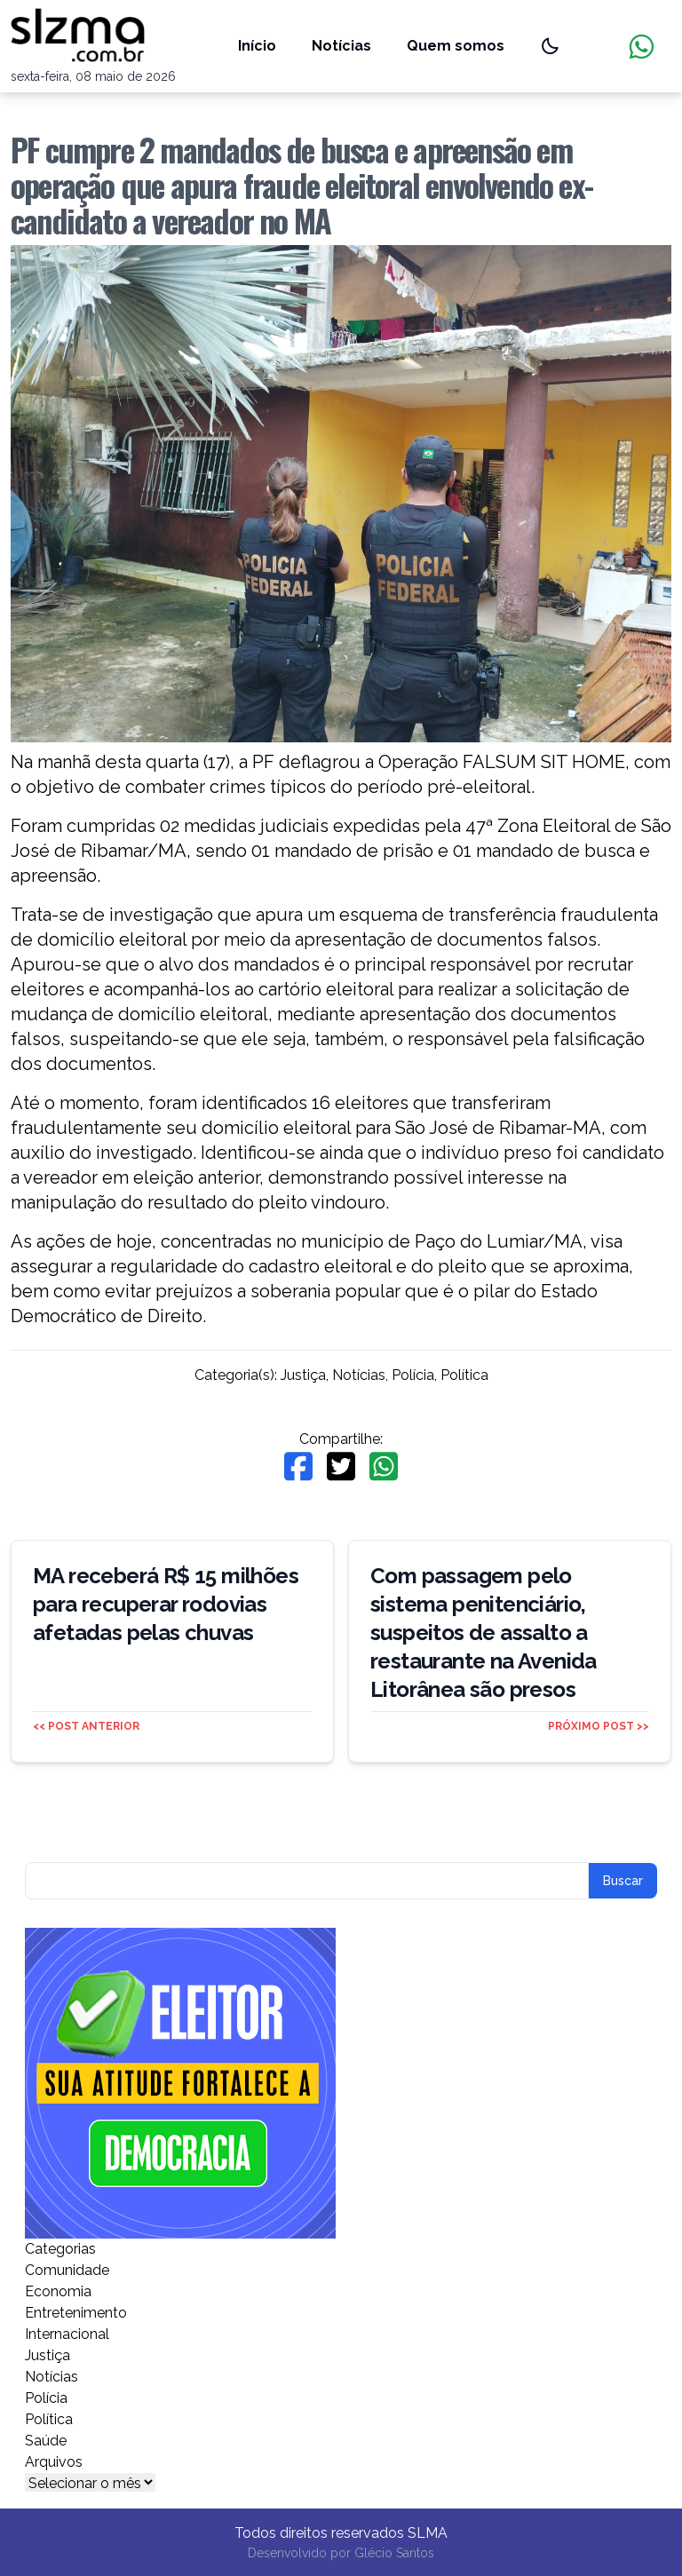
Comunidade (67, 2270)
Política (464, 1375)
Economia (58, 2291)
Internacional (67, 2334)
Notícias (341, 45)
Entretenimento (76, 2312)
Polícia (413, 1375)
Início (257, 45)
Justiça (303, 1375)
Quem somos (455, 45)
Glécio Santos (394, 2553)
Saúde (46, 2440)
